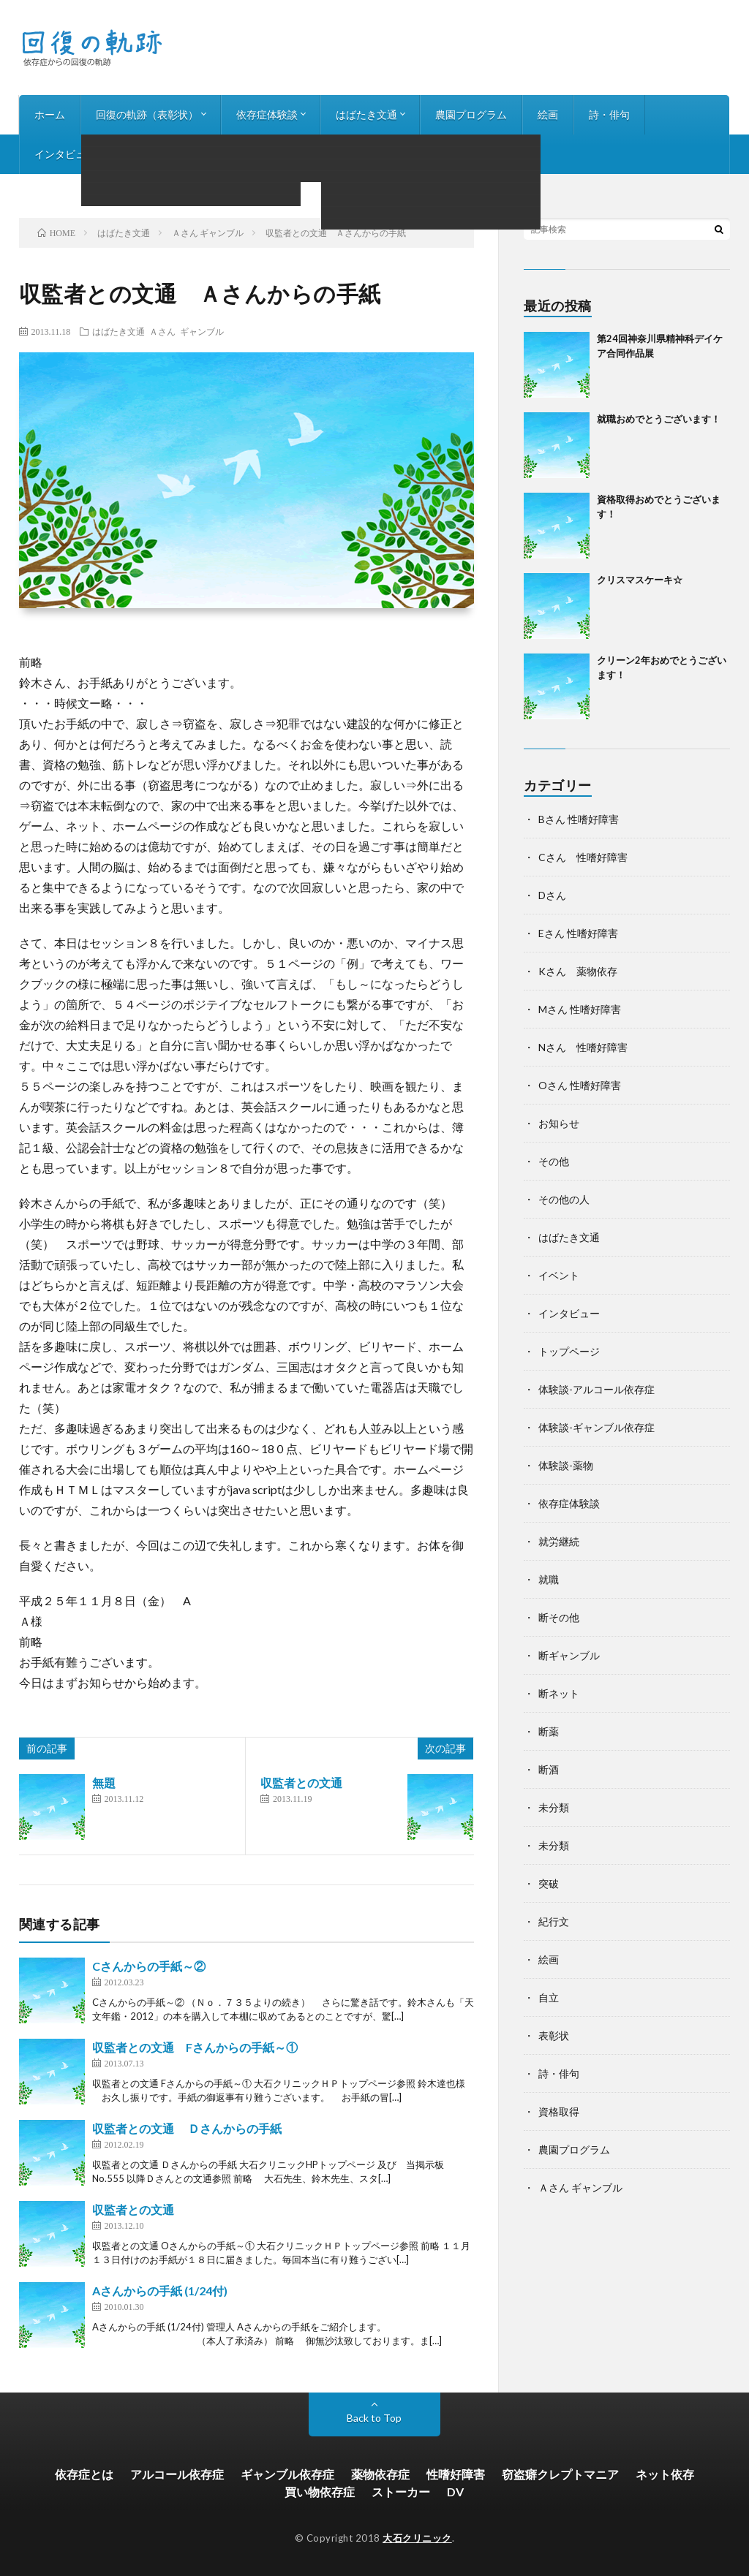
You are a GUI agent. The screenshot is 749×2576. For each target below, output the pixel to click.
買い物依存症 (320, 2492)
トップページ (569, 1351)
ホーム (49, 114)
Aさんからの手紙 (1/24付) (159, 2290)
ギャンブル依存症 (287, 2474)
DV (455, 2492)
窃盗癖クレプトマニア (560, 2474)
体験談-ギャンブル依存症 (596, 1427)
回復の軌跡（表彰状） (147, 114)
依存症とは (84, 2474)
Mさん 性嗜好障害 (579, 1009)
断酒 (548, 1769)
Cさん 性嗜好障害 (583, 857)
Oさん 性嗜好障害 (579, 1085)
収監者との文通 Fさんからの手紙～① (195, 2047)
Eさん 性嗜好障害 (578, 933)
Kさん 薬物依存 (577, 971)
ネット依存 (665, 2474)
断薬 (548, 1731)
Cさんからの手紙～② (149, 1966)
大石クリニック (417, 2538)
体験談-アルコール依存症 (596, 1389)
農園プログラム (471, 114)
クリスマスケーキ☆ (639, 580)
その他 (553, 1161)
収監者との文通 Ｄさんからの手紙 (187, 2128)
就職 (548, 1579)
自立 (548, 1997)
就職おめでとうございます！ (658, 419)
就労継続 (558, 1541)
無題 (104, 1782)
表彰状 (553, 2035)
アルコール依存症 (177, 2474)
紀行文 (553, 1921)
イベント (558, 1275)
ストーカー (401, 2492)
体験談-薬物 (565, 1465)
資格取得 (558, 2111)
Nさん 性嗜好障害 (583, 1047)
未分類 (553, 1807)
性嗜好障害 (455, 2474)
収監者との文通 (301, 1782)
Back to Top (374, 2418)
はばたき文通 (366, 114)
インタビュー (65, 154)
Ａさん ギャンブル (186, 331)
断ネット (558, 1693)
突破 (548, 1883)
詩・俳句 (609, 114)
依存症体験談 (267, 114)
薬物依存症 (380, 2474)
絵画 (548, 114)
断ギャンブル (569, 1655)
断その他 (558, 1617)
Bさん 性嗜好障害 (578, 819)
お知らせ (147, 154)
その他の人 (564, 1199)
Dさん (552, 895)
